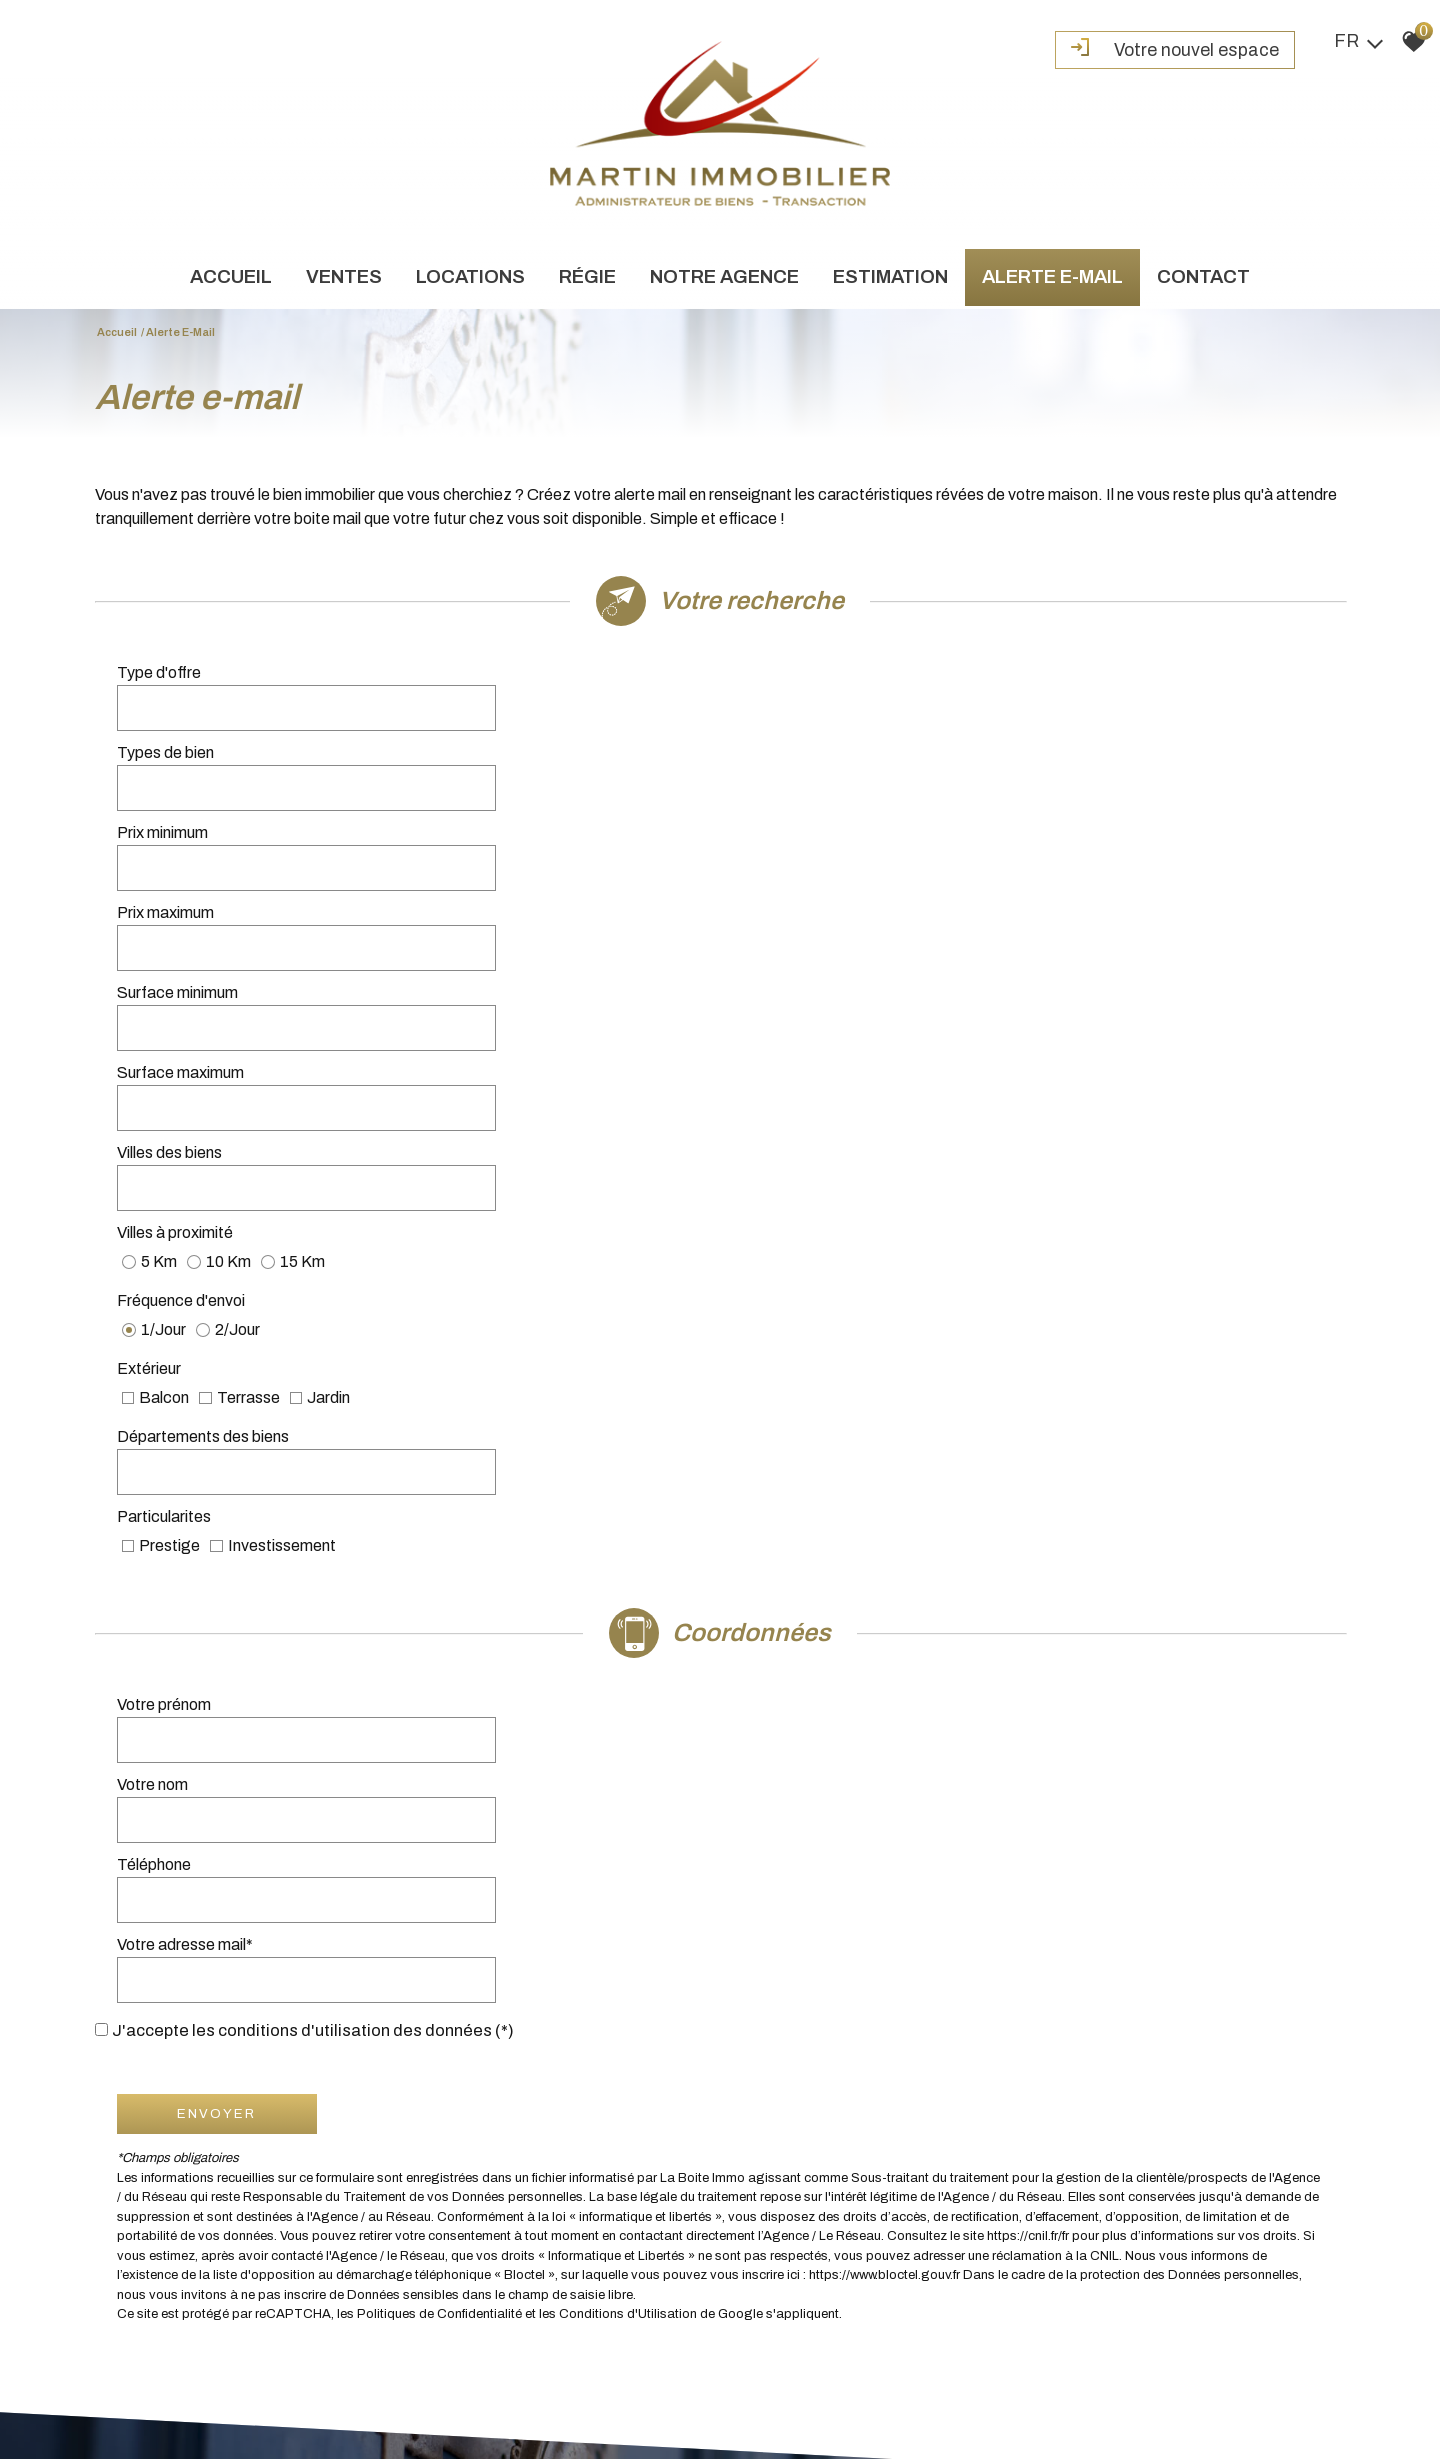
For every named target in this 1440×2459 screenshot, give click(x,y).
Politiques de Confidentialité (442, 1518)
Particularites (792, 951)
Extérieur (777, 901)
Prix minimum (165, 739)
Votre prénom (167, 1127)
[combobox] (552, 684)
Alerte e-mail (1052, 280)
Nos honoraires (287, 2388)
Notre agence (724, 280)
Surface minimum (180, 795)
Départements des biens (206, 951)
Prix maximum (793, 739)
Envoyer (220, 1317)
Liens (346, 2388)
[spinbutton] (552, 740)
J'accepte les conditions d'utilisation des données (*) (324, 1234)
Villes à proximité (803, 851)
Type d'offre (162, 683)
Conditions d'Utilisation (631, 1518)
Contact (1203, 280)
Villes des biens (172, 851)
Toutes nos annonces (608, 2388)
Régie (587, 280)
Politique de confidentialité (476, 2388)
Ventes (344, 280)
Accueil (231, 280)
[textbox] (552, 684)
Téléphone (157, 1183)
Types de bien (793, 683)
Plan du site (115, 2388)
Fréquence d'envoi (184, 901)
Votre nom (780, 1127)
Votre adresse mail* (813, 1183)
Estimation (890, 280)
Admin (383, 2388)
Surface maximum (808, 795)
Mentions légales (196, 2388)
